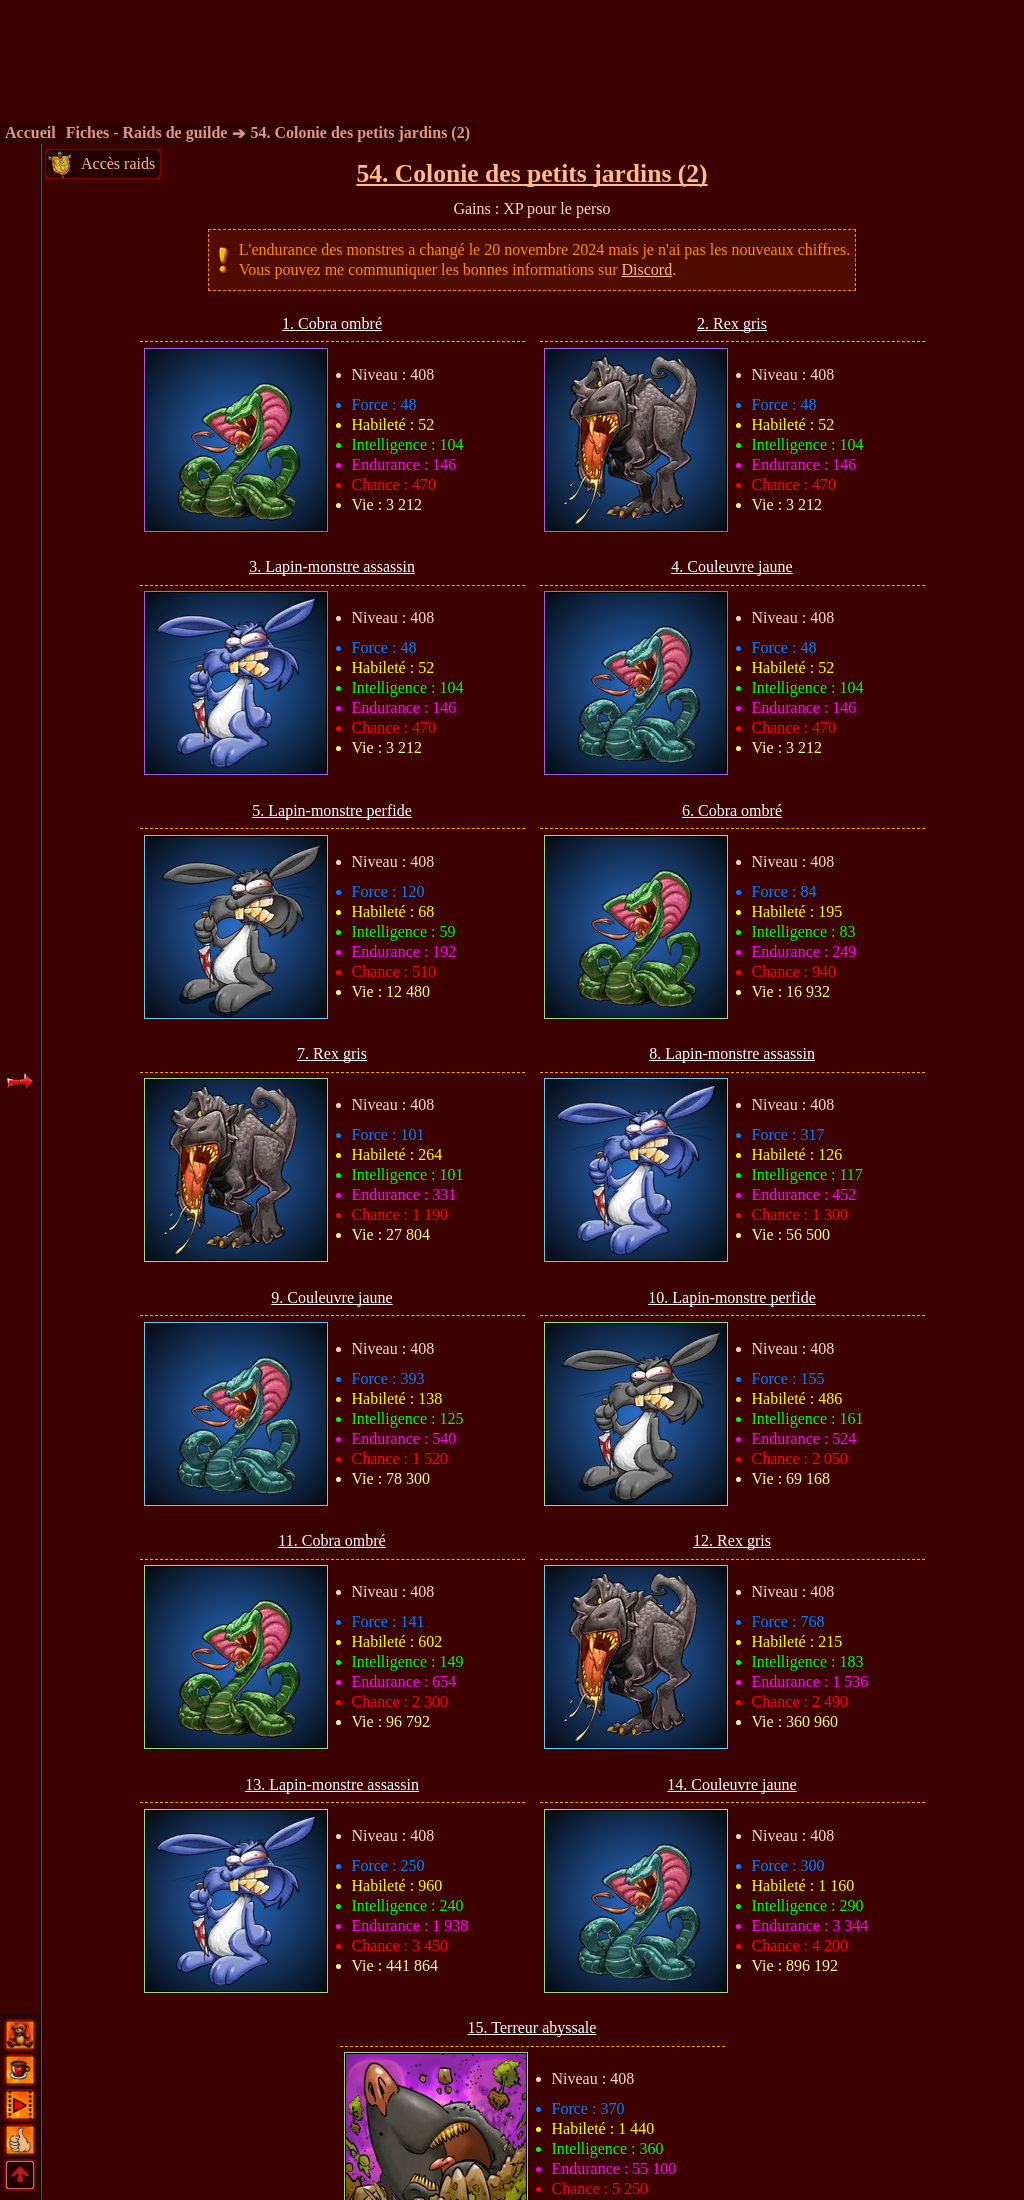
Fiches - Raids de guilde (147, 132)
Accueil (30, 132)
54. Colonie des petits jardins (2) (360, 132)
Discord (647, 269)
